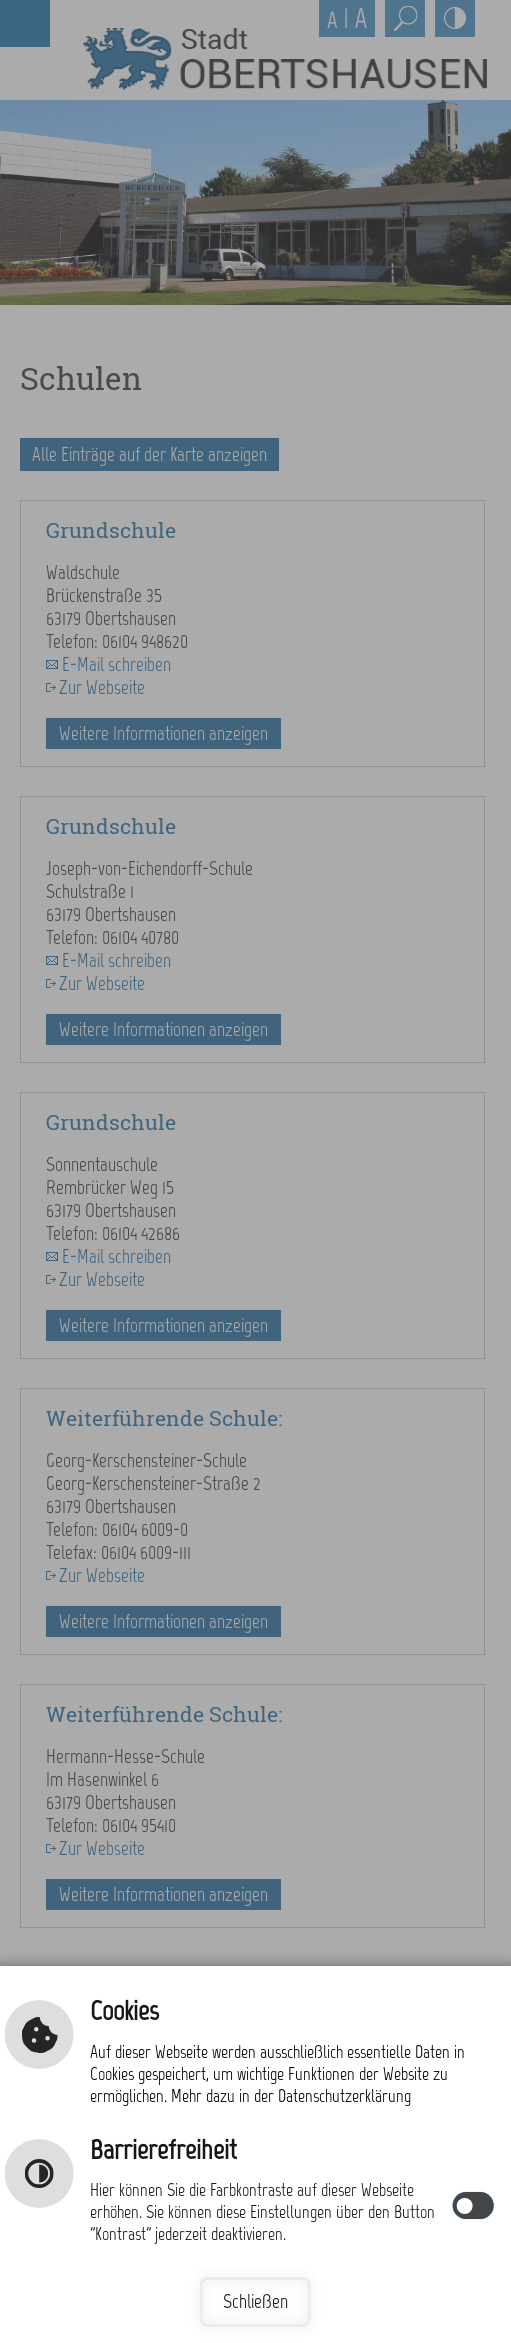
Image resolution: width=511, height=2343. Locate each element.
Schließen (255, 2301)
